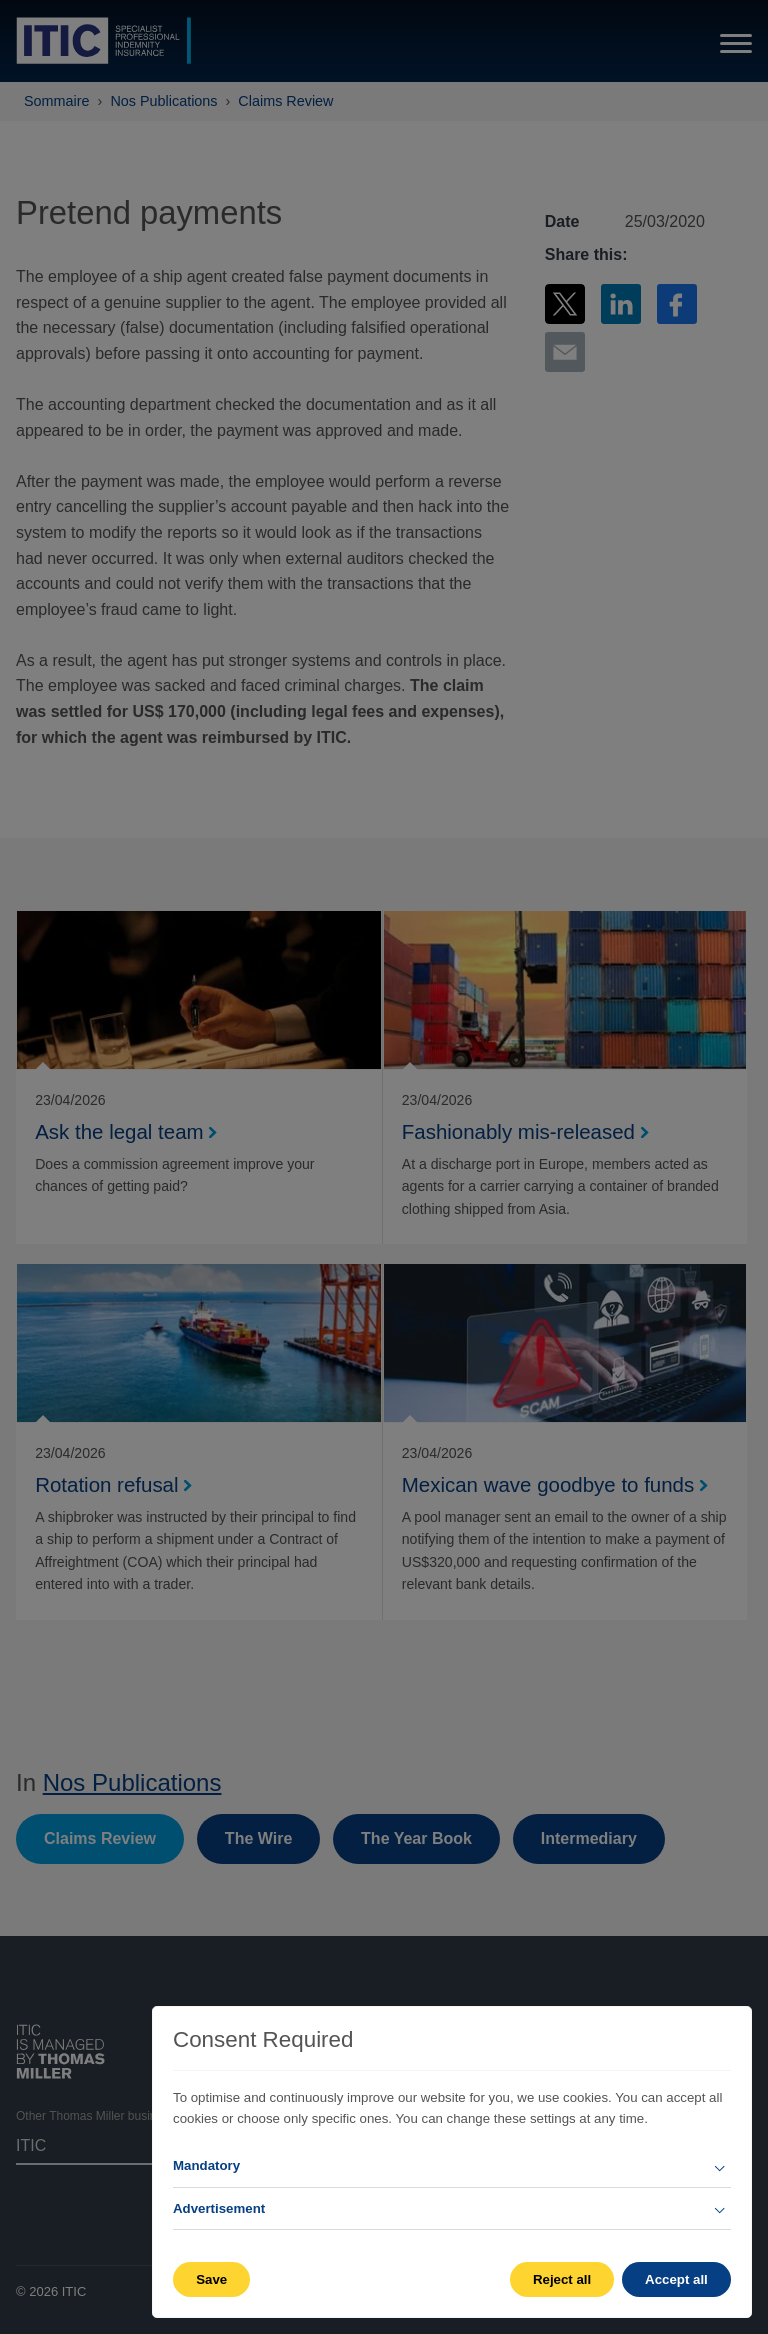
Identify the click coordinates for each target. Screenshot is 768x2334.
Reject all (561, 2279)
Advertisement (219, 2208)
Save (211, 2279)
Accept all (676, 2279)
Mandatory (206, 2165)
